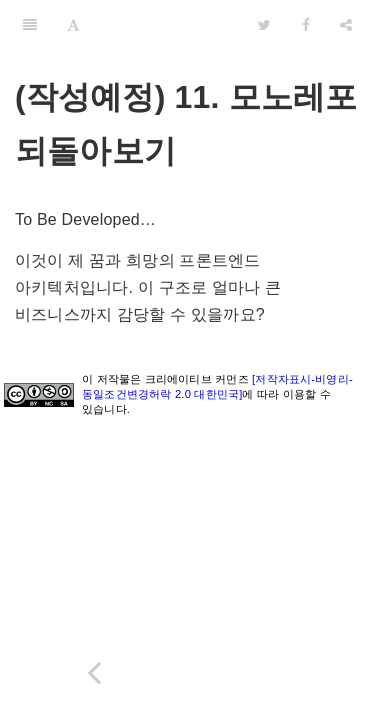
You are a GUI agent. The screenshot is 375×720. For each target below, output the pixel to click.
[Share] (346, 25)
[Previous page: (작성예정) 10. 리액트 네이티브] (94, 672)
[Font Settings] (73, 25)
